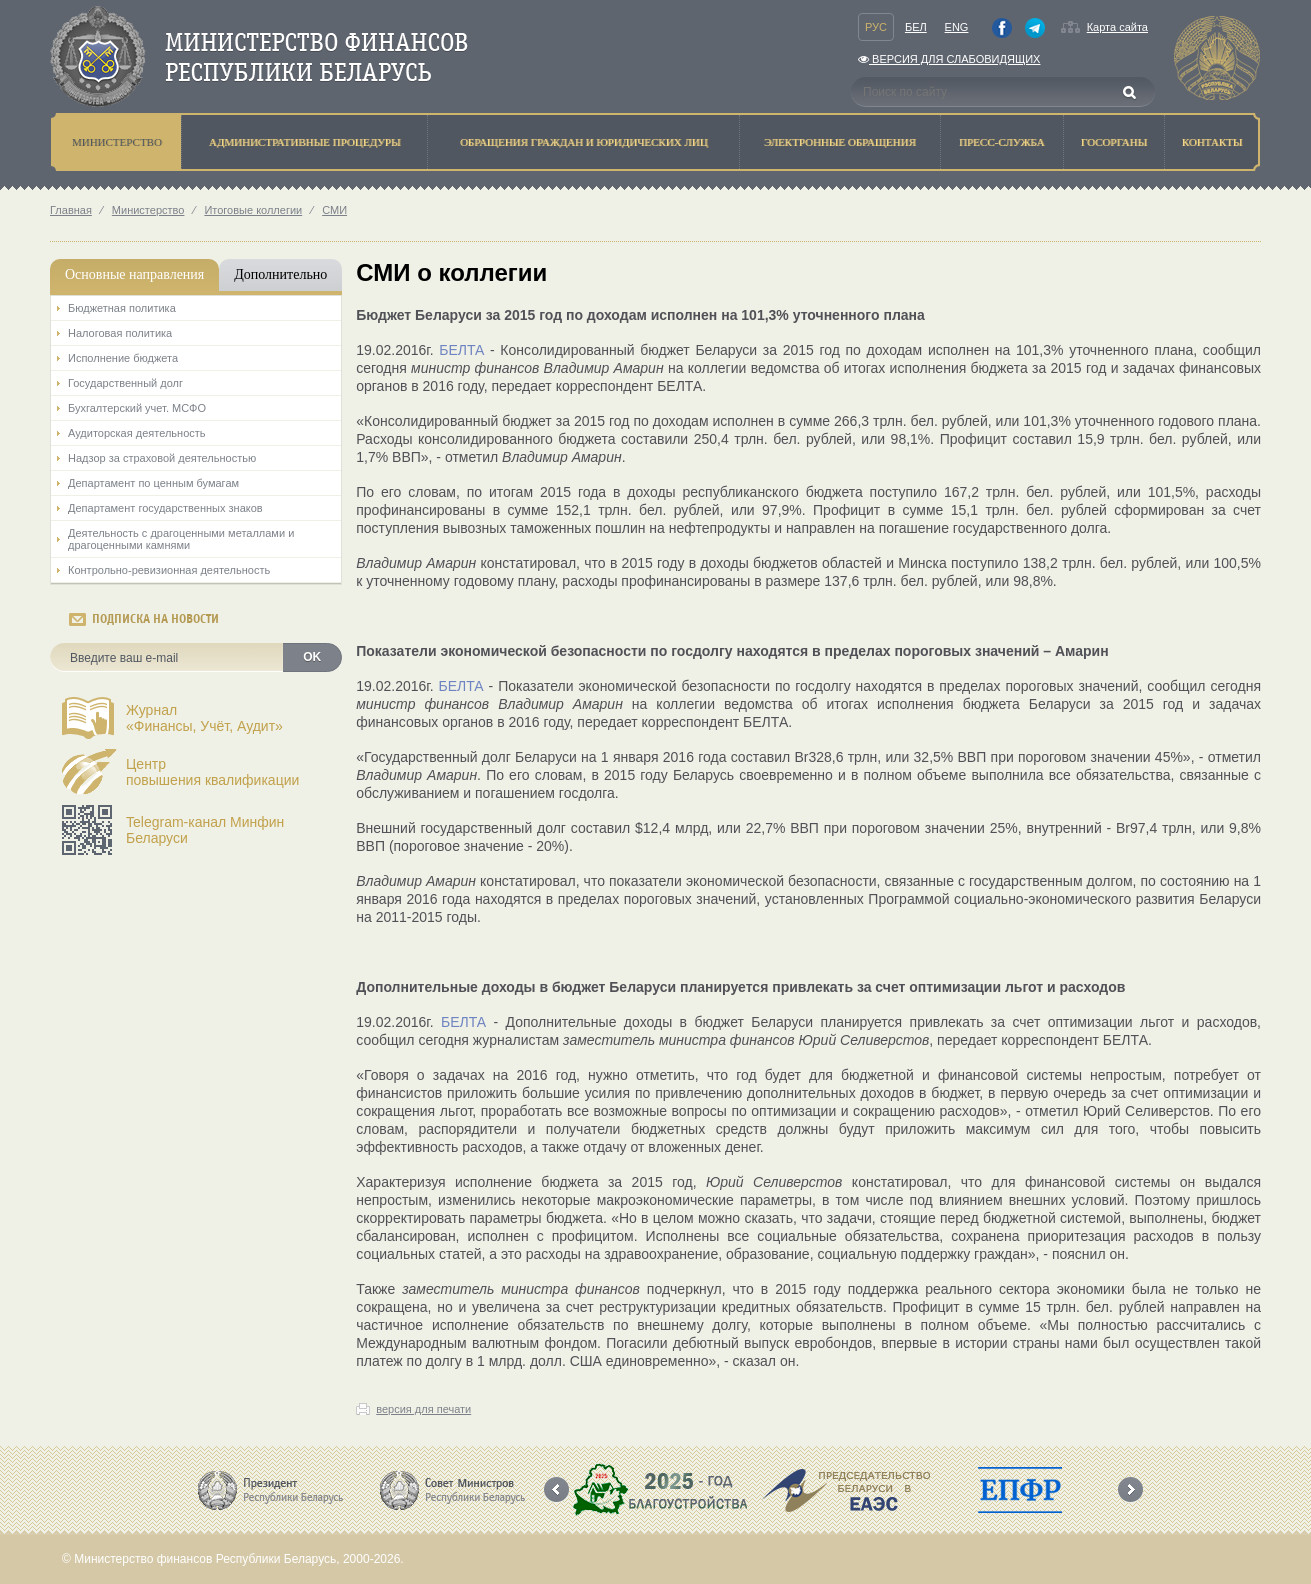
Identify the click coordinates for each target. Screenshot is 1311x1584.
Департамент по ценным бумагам (153, 483)
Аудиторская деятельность (137, 433)
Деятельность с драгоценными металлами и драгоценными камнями (181, 539)
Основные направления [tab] (134, 274)
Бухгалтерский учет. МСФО (137, 408)
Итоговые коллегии (253, 210)
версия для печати (423, 1409)
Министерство (148, 210)
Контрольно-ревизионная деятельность (169, 570)
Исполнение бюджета (123, 358)
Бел (916, 27)
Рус (876, 27)
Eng (957, 27)
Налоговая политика (120, 333)
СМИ (334, 210)
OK (312, 657)
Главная (71, 210)
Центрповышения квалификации (212, 772)
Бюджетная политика (122, 308)
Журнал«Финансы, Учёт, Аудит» (204, 718)
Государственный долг (125, 383)
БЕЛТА (461, 350)
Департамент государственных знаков (165, 508)
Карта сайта (1117, 27)
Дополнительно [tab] (280, 274)
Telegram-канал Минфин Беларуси (205, 830)
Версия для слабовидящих (949, 59)
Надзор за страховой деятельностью (162, 458)
